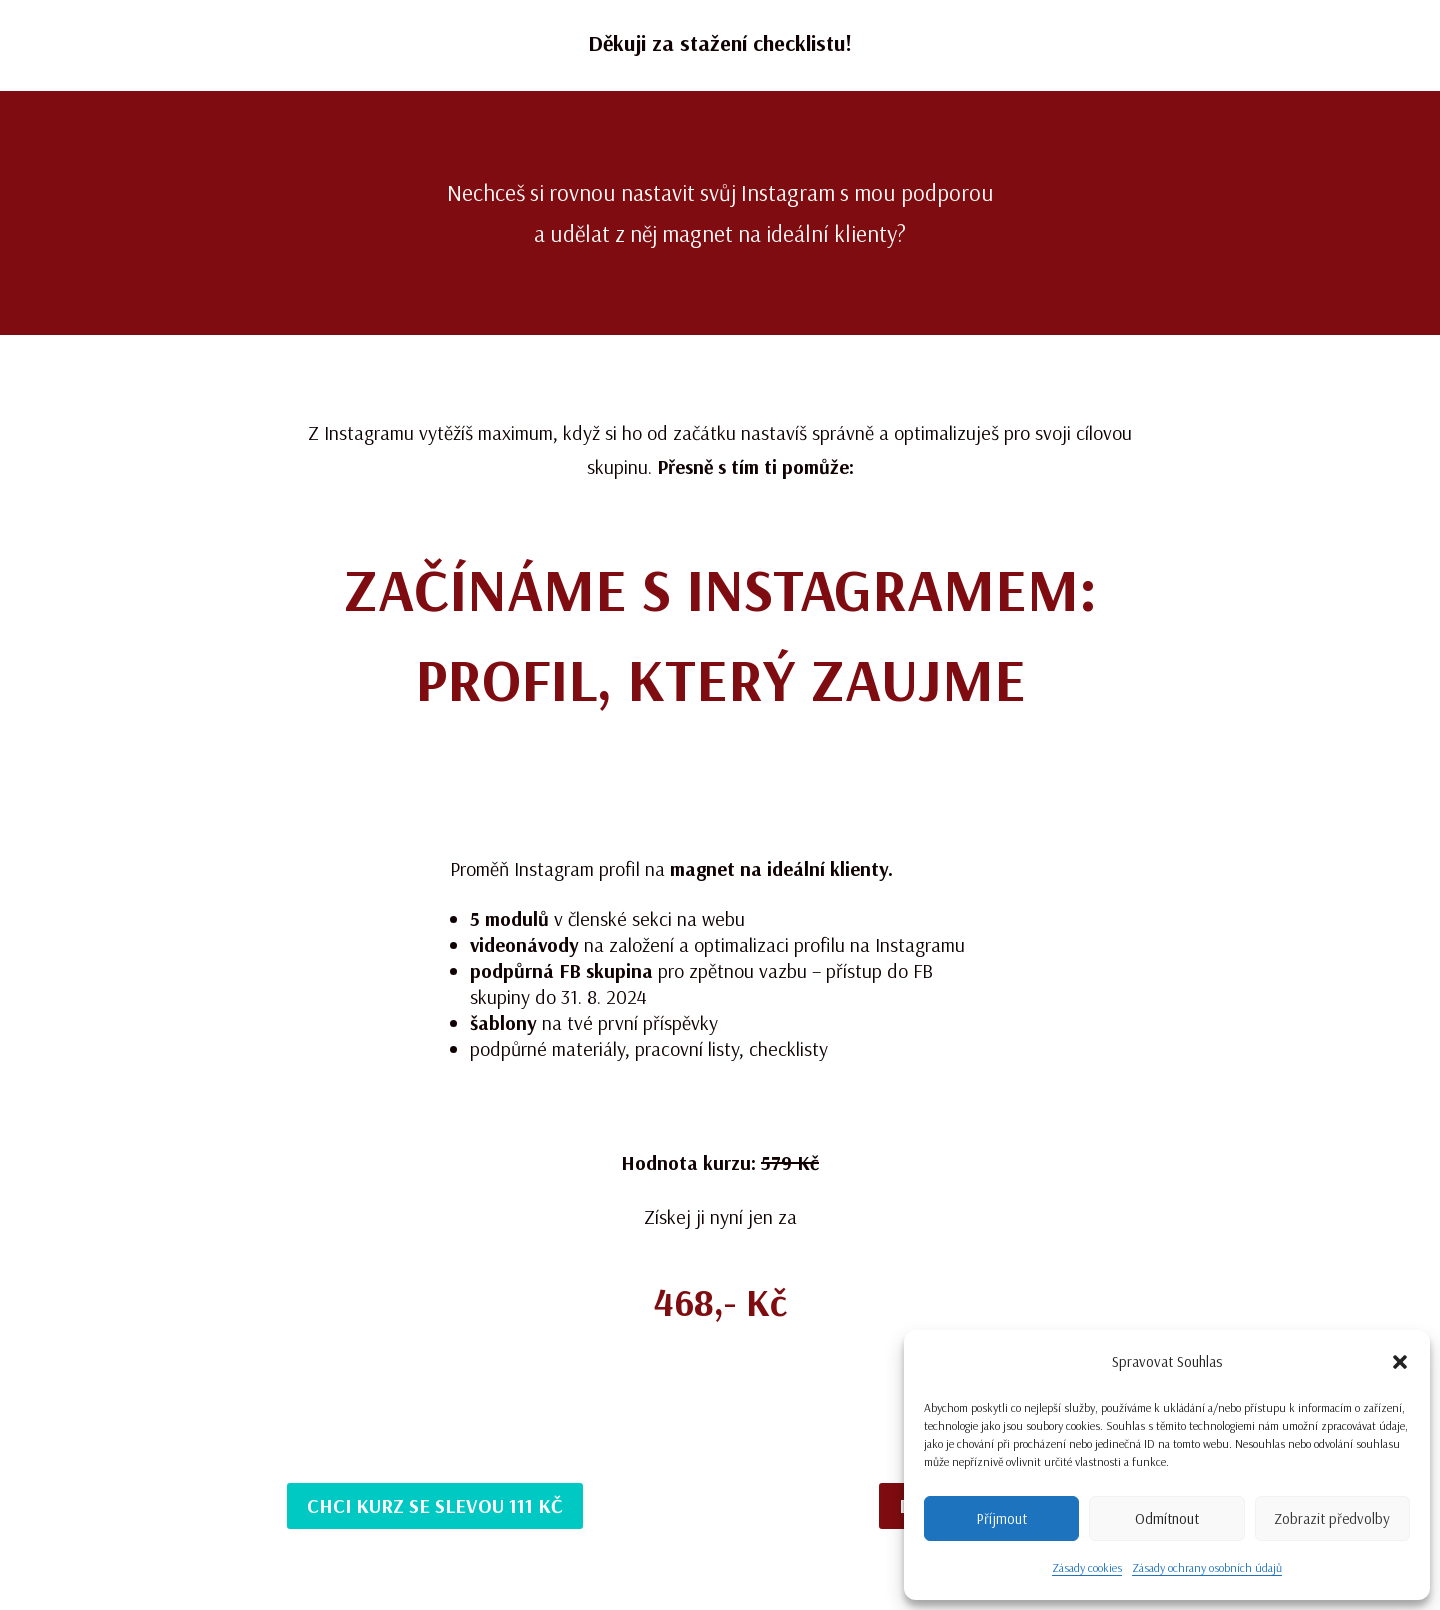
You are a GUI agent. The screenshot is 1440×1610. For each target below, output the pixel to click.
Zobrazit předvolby (1332, 1518)
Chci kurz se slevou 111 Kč (435, 1505)
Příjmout (1001, 1518)
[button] (1400, 1362)
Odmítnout (1167, 1518)
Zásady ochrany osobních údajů (1207, 1567)
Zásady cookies (1087, 1567)
